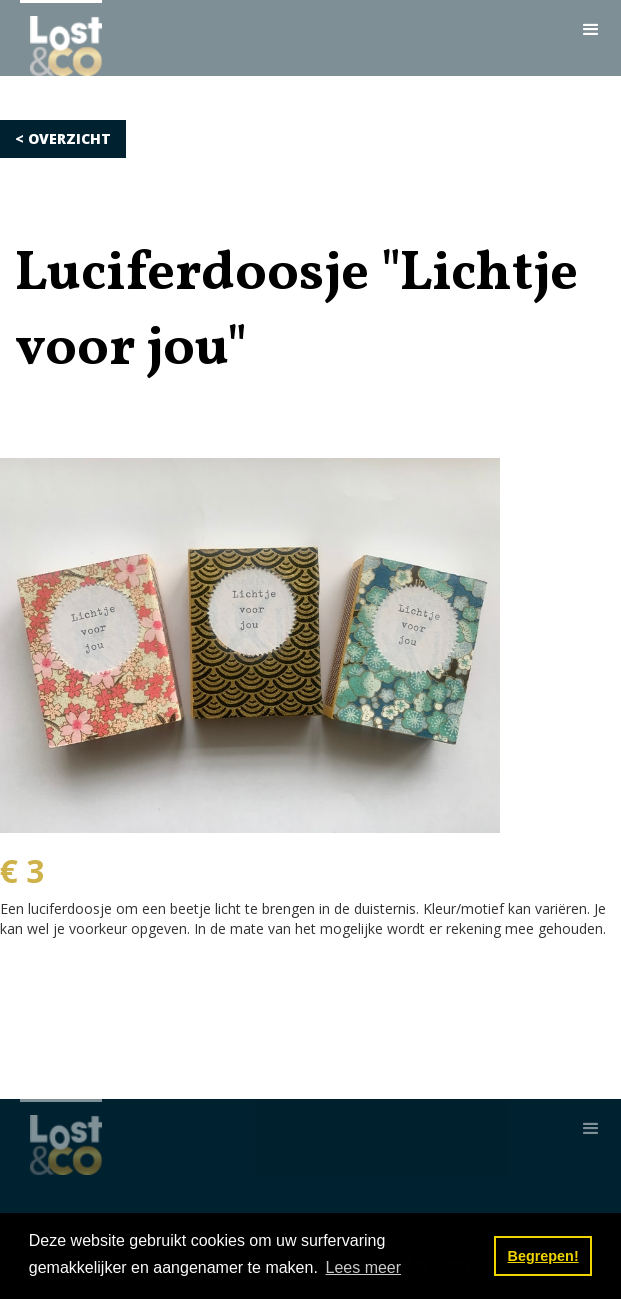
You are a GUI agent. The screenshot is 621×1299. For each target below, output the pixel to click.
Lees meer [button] (363, 1267)
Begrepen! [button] (543, 1256)
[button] (591, 30)
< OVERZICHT (63, 138)
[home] (61, 38)
